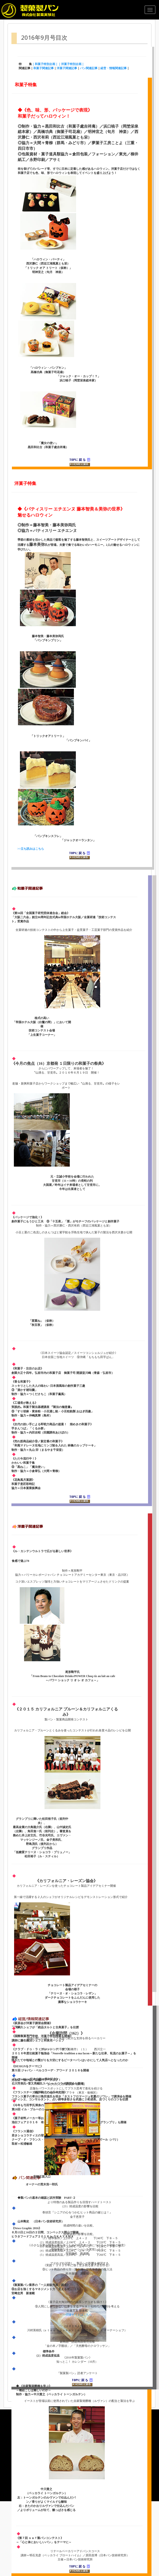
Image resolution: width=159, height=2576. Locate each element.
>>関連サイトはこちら (77, 2314)
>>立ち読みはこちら (31, 848)
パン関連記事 (88, 68)
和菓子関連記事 (43, 68)
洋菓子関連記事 (67, 68)
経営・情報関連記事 (113, 68)
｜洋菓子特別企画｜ (71, 64)
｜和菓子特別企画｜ (45, 64)
